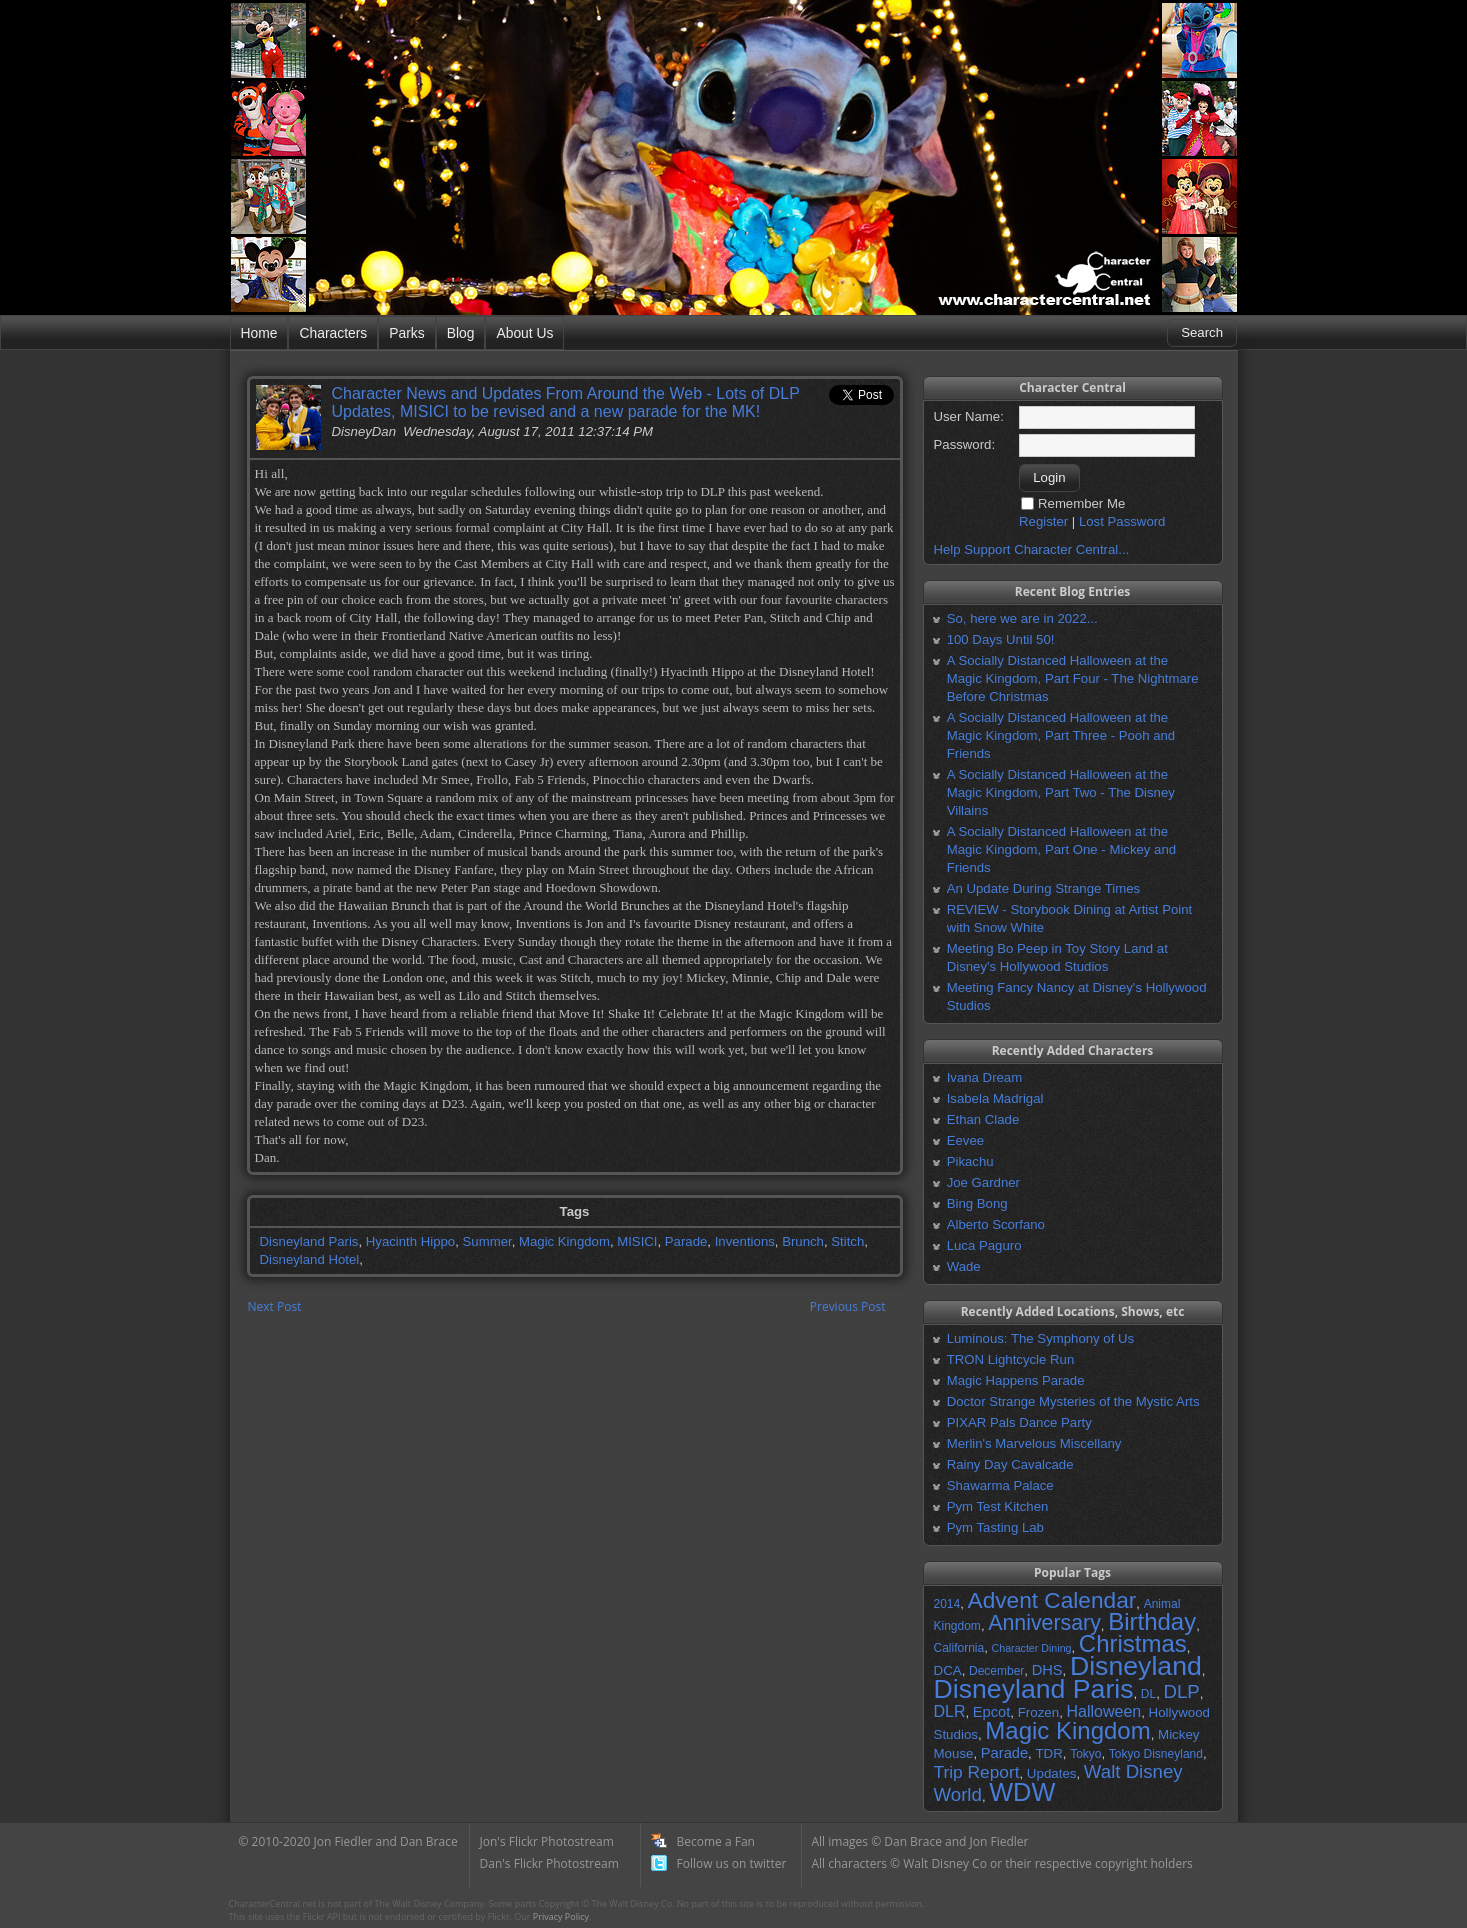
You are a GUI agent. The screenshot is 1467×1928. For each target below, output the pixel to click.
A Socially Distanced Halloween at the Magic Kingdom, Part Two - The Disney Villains (1061, 792)
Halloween (1103, 1711)
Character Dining (1032, 1648)
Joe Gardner (983, 1182)
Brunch (803, 1241)
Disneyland (1136, 1666)
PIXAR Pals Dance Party (1019, 1422)
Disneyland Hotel (310, 1259)
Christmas (1133, 1643)
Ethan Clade (983, 1119)
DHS (1047, 1670)
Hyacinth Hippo (410, 1241)
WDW (1022, 1792)
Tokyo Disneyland (1156, 1754)
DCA (948, 1670)
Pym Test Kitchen (998, 1506)
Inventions (745, 1241)
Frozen (1038, 1712)
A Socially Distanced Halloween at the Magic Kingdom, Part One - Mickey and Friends (1061, 849)
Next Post (275, 1306)
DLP (1182, 1691)
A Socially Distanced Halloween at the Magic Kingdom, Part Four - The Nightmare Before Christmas (1073, 678)
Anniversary (1044, 1623)
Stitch (847, 1241)
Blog (461, 333)
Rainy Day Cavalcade (1010, 1464)
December (996, 1671)
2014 (947, 1604)
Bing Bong (977, 1203)
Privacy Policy (561, 1916)
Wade (964, 1266)
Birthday (1152, 1621)
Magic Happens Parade (1016, 1380)
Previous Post (848, 1306)
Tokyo (1085, 1754)
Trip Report (977, 1772)
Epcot (991, 1712)
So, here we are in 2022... (1022, 618)
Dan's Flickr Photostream (549, 1863)
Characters (333, 333)
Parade (686, 1241)
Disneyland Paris (309, 1241)
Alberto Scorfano (996, 1224)
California (959, 1648)
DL (1148, 1694)
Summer (487, 1241)
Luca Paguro (984, 1245)
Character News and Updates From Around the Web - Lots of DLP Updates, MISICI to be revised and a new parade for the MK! (566, 402)
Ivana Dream (985, 1077)
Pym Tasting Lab (995, 1527)
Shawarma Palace (1000, 1485)
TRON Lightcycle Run (1011, 1359)
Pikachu (970, 1161)
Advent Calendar (1052, 1600)
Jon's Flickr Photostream (547, 1841)
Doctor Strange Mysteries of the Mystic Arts (1073, 1401)
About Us (524, 333)
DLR (950, 1711)
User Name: (969, 416)
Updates (1052, 1773)
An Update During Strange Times (1044, 888)
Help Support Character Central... (1032, 549)
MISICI (637, 1241)
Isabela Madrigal (995, 1098)
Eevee (965, 1140)
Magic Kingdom (564, 1241)
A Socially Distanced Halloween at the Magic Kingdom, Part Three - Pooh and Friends (1061, 735)
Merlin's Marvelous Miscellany (1034, 1443)
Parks (406, 333)
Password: (965, 444)
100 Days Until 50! (1001, 639)
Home (259, 333)
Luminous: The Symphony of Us (1040, 1338)
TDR (1048, 1753)
